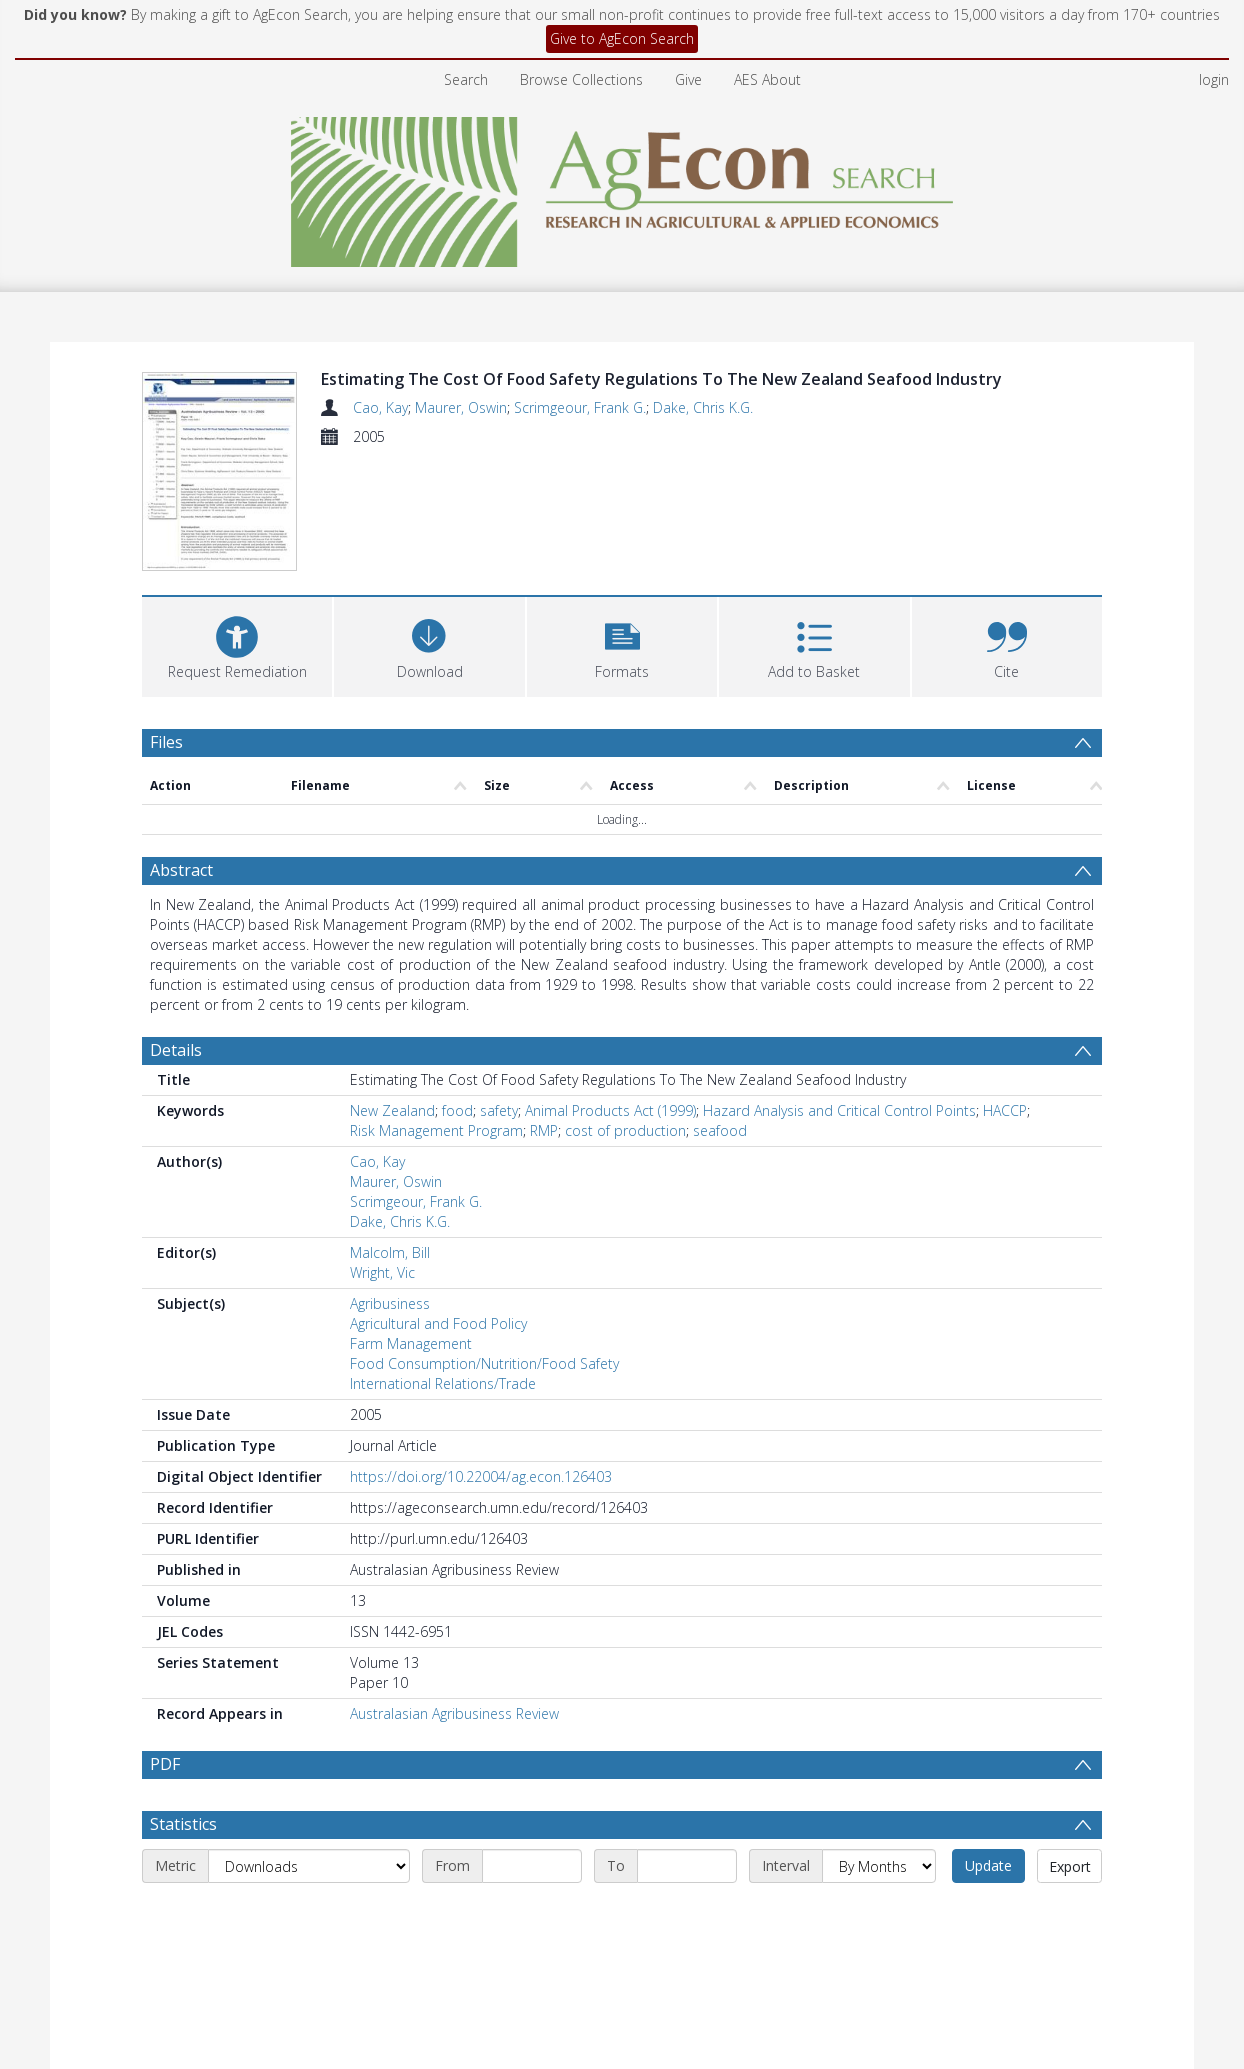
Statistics (183, 1872)
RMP (544, 1130)
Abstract (181, 870)
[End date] (687, 1914)
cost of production (625, 1130)
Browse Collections (581, 79)
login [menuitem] (1214, 79)
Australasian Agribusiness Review (454, 1713)
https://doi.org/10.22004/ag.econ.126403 (481, 1476)
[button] (622, 644)
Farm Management (411, 1343)
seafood (720, 1130)
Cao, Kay (380, 407)
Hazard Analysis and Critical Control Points (839, 1110)
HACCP (1005, 1110)
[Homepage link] (622, 186)
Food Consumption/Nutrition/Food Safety (484, 1363)
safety (499, 1110)
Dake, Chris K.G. (703, 407)
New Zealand (392, 1110)
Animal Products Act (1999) (610, 1110)
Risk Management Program (436, 1130)
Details (176, 1050)
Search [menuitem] (466, 79)
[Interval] (879, 1914)
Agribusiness (390, 1303)
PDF (165, 1764)
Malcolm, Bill (390, 1252)
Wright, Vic (382, 1272)
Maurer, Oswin (461, 407)
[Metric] (309, 1914)
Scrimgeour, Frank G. (580, 407)
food (457, 1110)
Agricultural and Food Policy (438, 1323)
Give (688, 79)
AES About (767, 79)
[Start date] (532, 1914)
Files (166, 742)
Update (988, 1913)
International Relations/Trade (443, 1383)
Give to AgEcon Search (622, 38)
